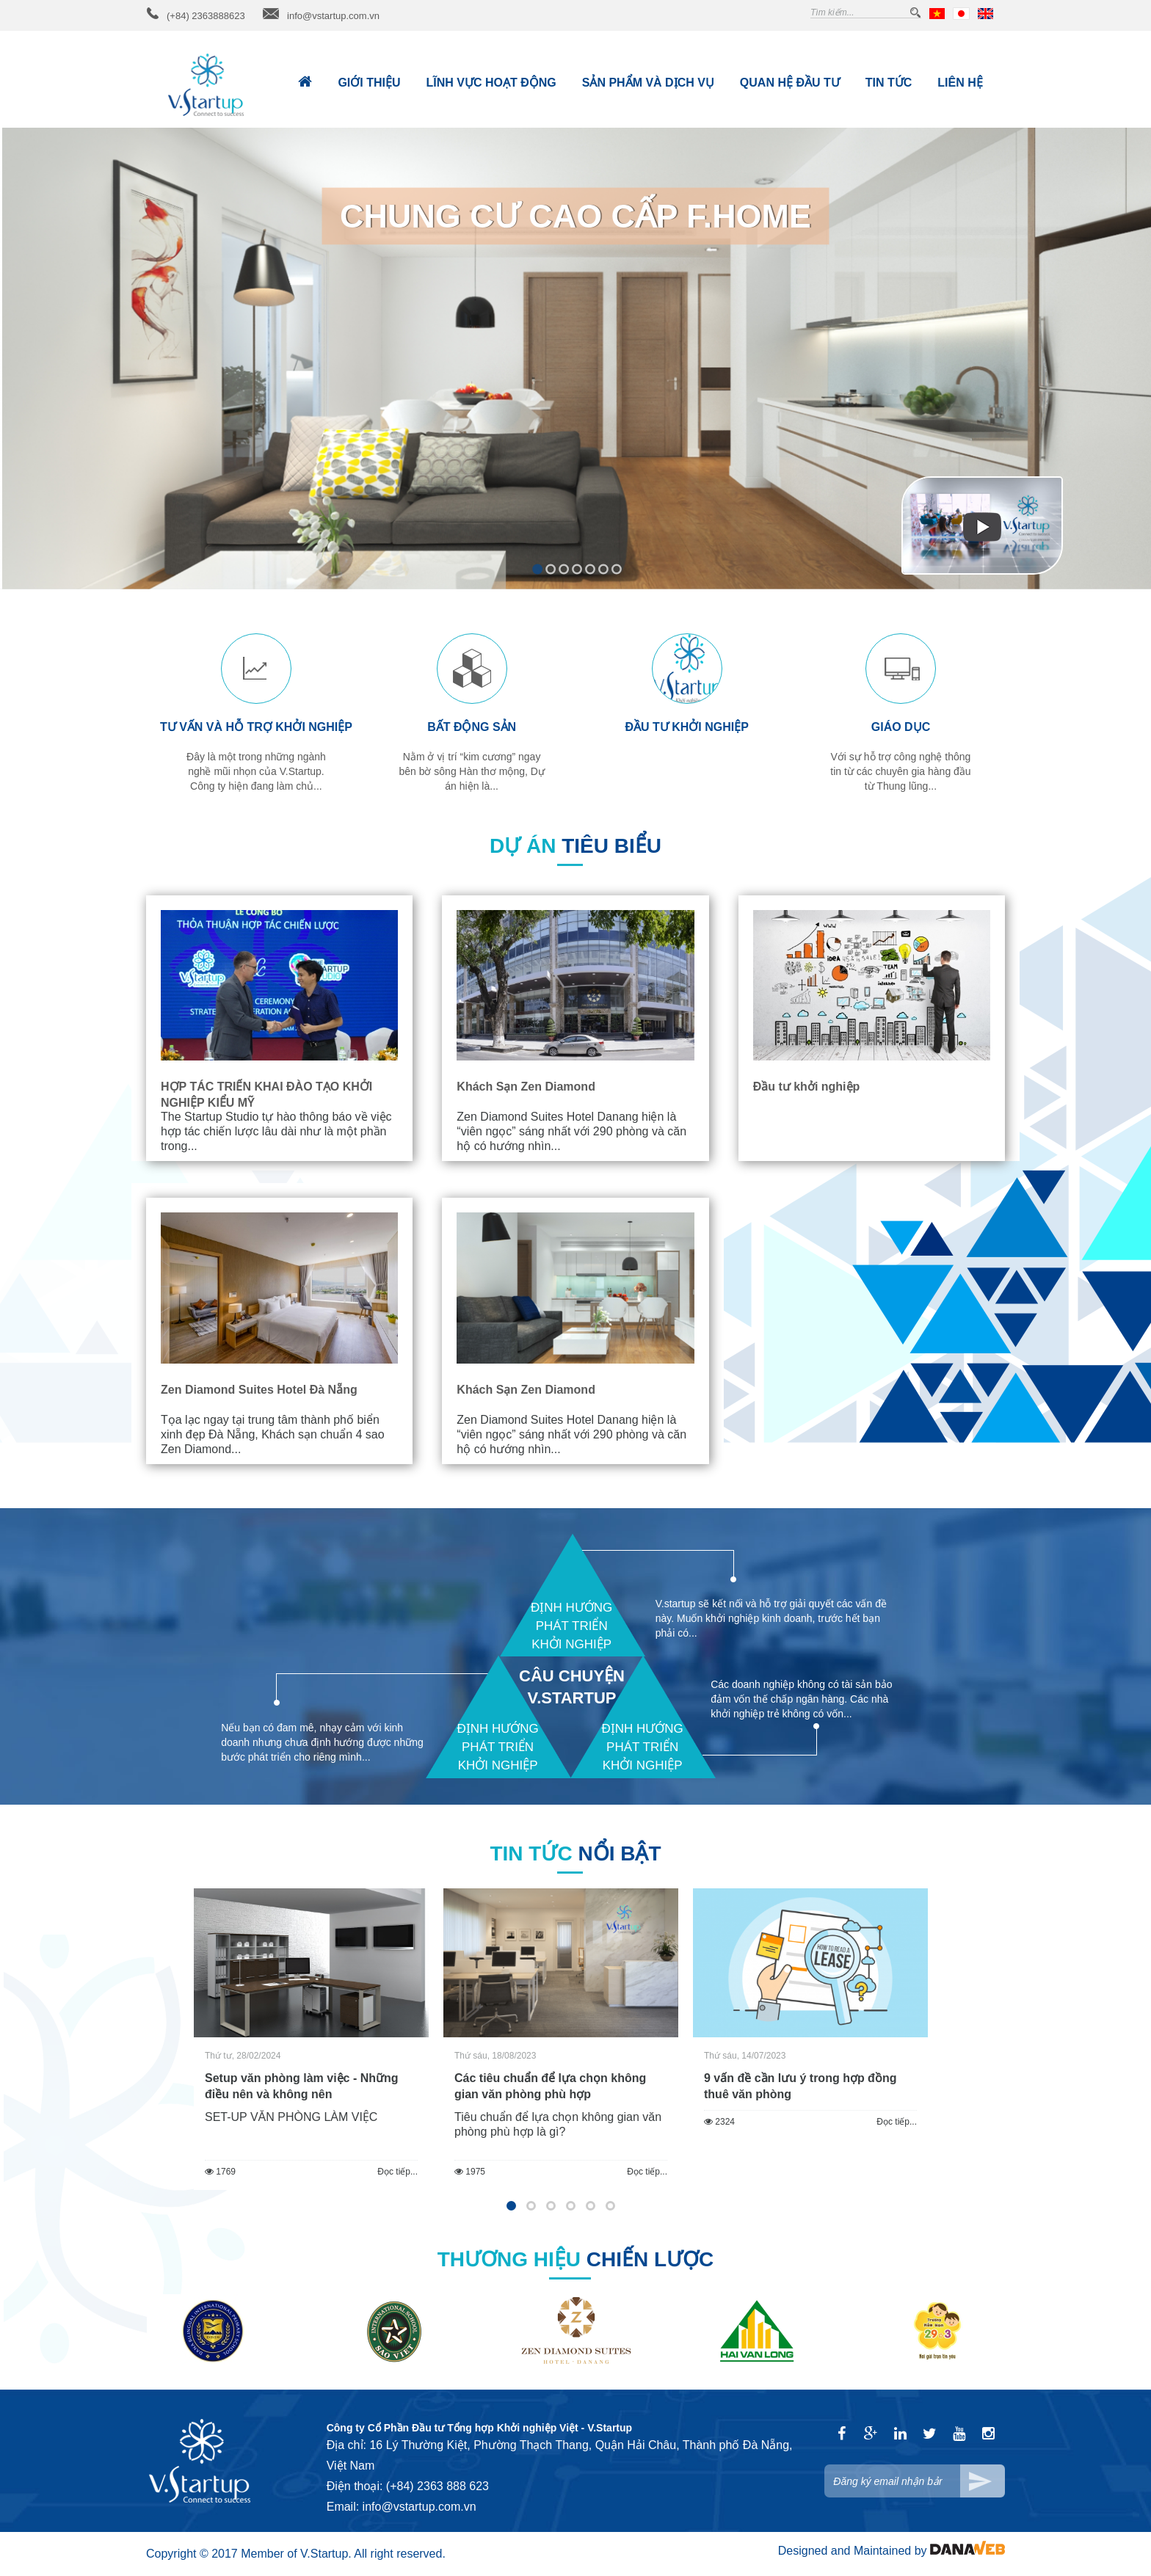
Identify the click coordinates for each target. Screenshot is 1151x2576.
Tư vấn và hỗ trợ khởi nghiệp (256, 727)
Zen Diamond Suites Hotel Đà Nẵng (259, 1389)
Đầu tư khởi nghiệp (686, 727)
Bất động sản (471, 727)
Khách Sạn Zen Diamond (526, 1086)
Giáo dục (900, 727)
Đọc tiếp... (397, 2171)
